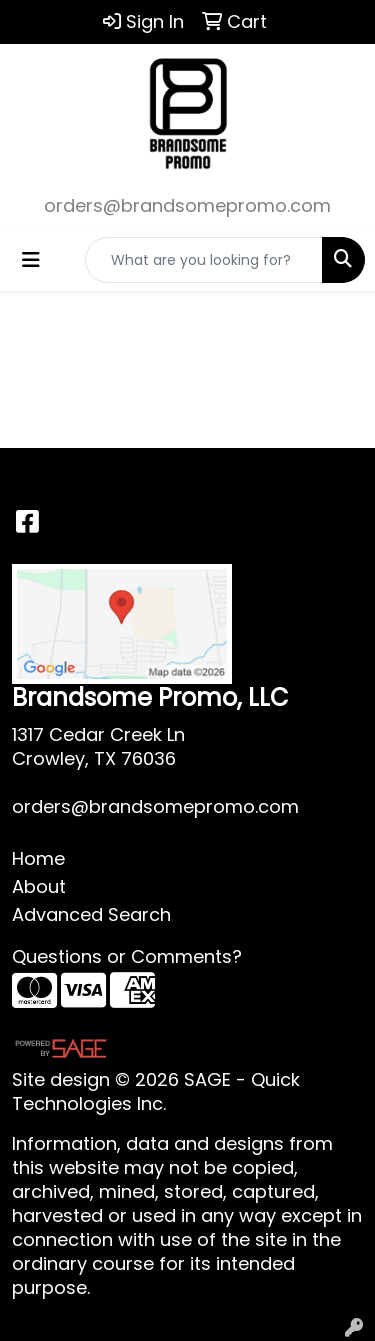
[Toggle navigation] (31, 260)
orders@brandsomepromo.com (187, 205)
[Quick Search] (204, 260)
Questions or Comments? (127, 956)
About (39, 886)
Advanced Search (91, 914)
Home (38, 858)
